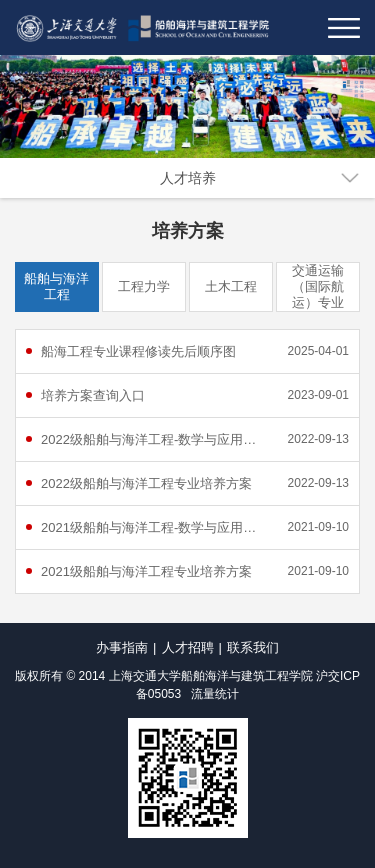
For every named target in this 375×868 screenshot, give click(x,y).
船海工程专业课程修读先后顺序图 (138, 351)
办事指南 (122, 647)
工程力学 (144, 286)
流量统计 (215, 694)
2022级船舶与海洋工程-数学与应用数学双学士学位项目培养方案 (155, 439)
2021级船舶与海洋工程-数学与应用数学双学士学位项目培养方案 (155, 527)
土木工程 (231, 286)
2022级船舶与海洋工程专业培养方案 (146, 483)
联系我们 (253, 647)
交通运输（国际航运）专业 (318, 286)
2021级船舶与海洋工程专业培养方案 (146, 571)
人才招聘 (188, 647)
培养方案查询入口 (93, 395)
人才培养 (188, 178)
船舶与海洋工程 (56, 286)
